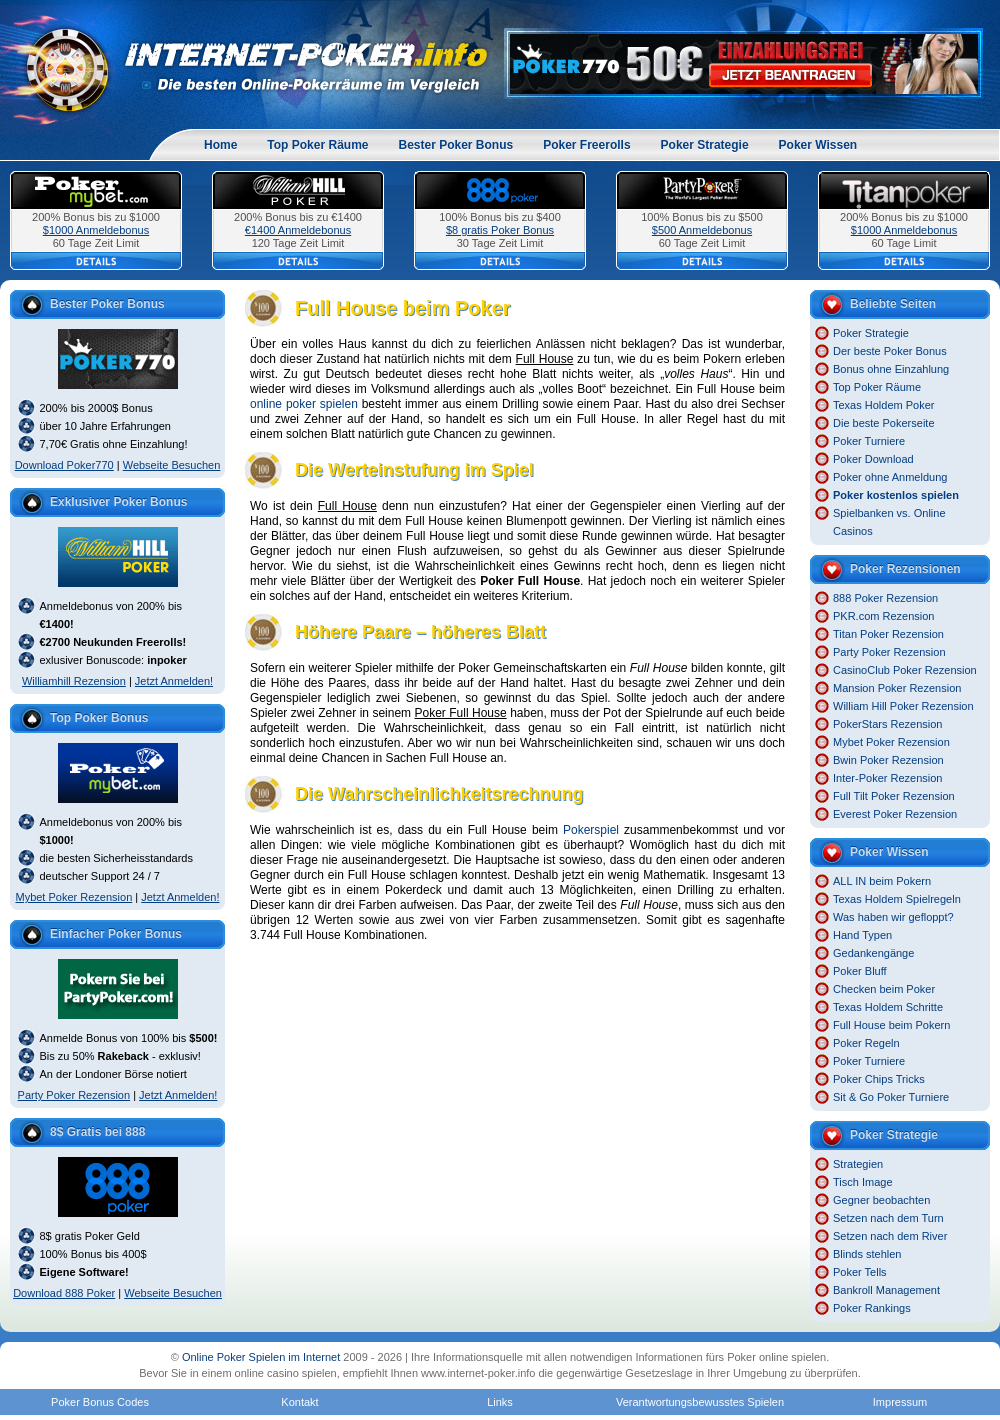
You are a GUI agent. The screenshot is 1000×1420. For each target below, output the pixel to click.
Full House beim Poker (403, 308)
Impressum (900, 1402)
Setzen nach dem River (890, 1236)
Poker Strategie (705, 145)
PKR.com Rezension (884, 616)
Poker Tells (860, 1272)
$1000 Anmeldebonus (96, 230)
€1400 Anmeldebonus (298, 230)
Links (500, 1402)
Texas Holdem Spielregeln (897, 899)
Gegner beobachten (881, 1200)
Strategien (858, 1164)
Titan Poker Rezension (888, 634)
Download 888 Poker (64, 1293)
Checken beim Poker (884, 989)
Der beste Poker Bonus (890, 351)
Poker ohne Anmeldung (890, 477)
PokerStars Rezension (887, 724)
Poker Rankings (872, 1308)
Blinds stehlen (867, 1254)
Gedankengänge (873, 953)
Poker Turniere (869, 441)
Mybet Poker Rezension (73, 897)
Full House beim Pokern (891, 1025)
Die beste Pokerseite (884, 423)
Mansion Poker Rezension (897, 688)
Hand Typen (862, 935)
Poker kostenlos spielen (896, 495)
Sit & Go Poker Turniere (891, 1097)
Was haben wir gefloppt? (893, 917)
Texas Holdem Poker (884, 405)
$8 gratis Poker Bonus (500, 230)
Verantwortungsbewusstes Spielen (700, 1402)
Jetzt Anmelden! (174, 681)
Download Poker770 (64, 465)
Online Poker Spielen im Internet (261, 1357)
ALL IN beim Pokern (882, 881)
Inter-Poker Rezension (887, 778)
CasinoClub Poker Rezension (905, 670)
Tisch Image (863, 1182)
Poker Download (873, 459)
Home (220, 145)
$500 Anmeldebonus (702, 230)
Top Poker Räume (317, 145)
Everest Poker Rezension (895, 814)
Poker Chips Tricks (879, 1079)
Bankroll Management (886, 1290)
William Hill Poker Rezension (903, 706)
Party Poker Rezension (74, 1095)
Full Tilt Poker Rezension (894, 796)
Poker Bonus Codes (100, 1402)
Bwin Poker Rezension (888, 760)
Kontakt (299, 1402)
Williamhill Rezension (74, 681)
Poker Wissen (818, 145)
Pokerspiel (591, 830)
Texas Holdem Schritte (888, 1007)
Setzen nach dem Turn (888, 1218)
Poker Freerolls (586, 145)
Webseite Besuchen (172, 465)
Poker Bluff (860, 971)
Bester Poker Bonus (455, 145)
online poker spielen (304, 404)
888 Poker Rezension (885, 598)
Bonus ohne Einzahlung (891, 369)
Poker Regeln (866, 1043)
